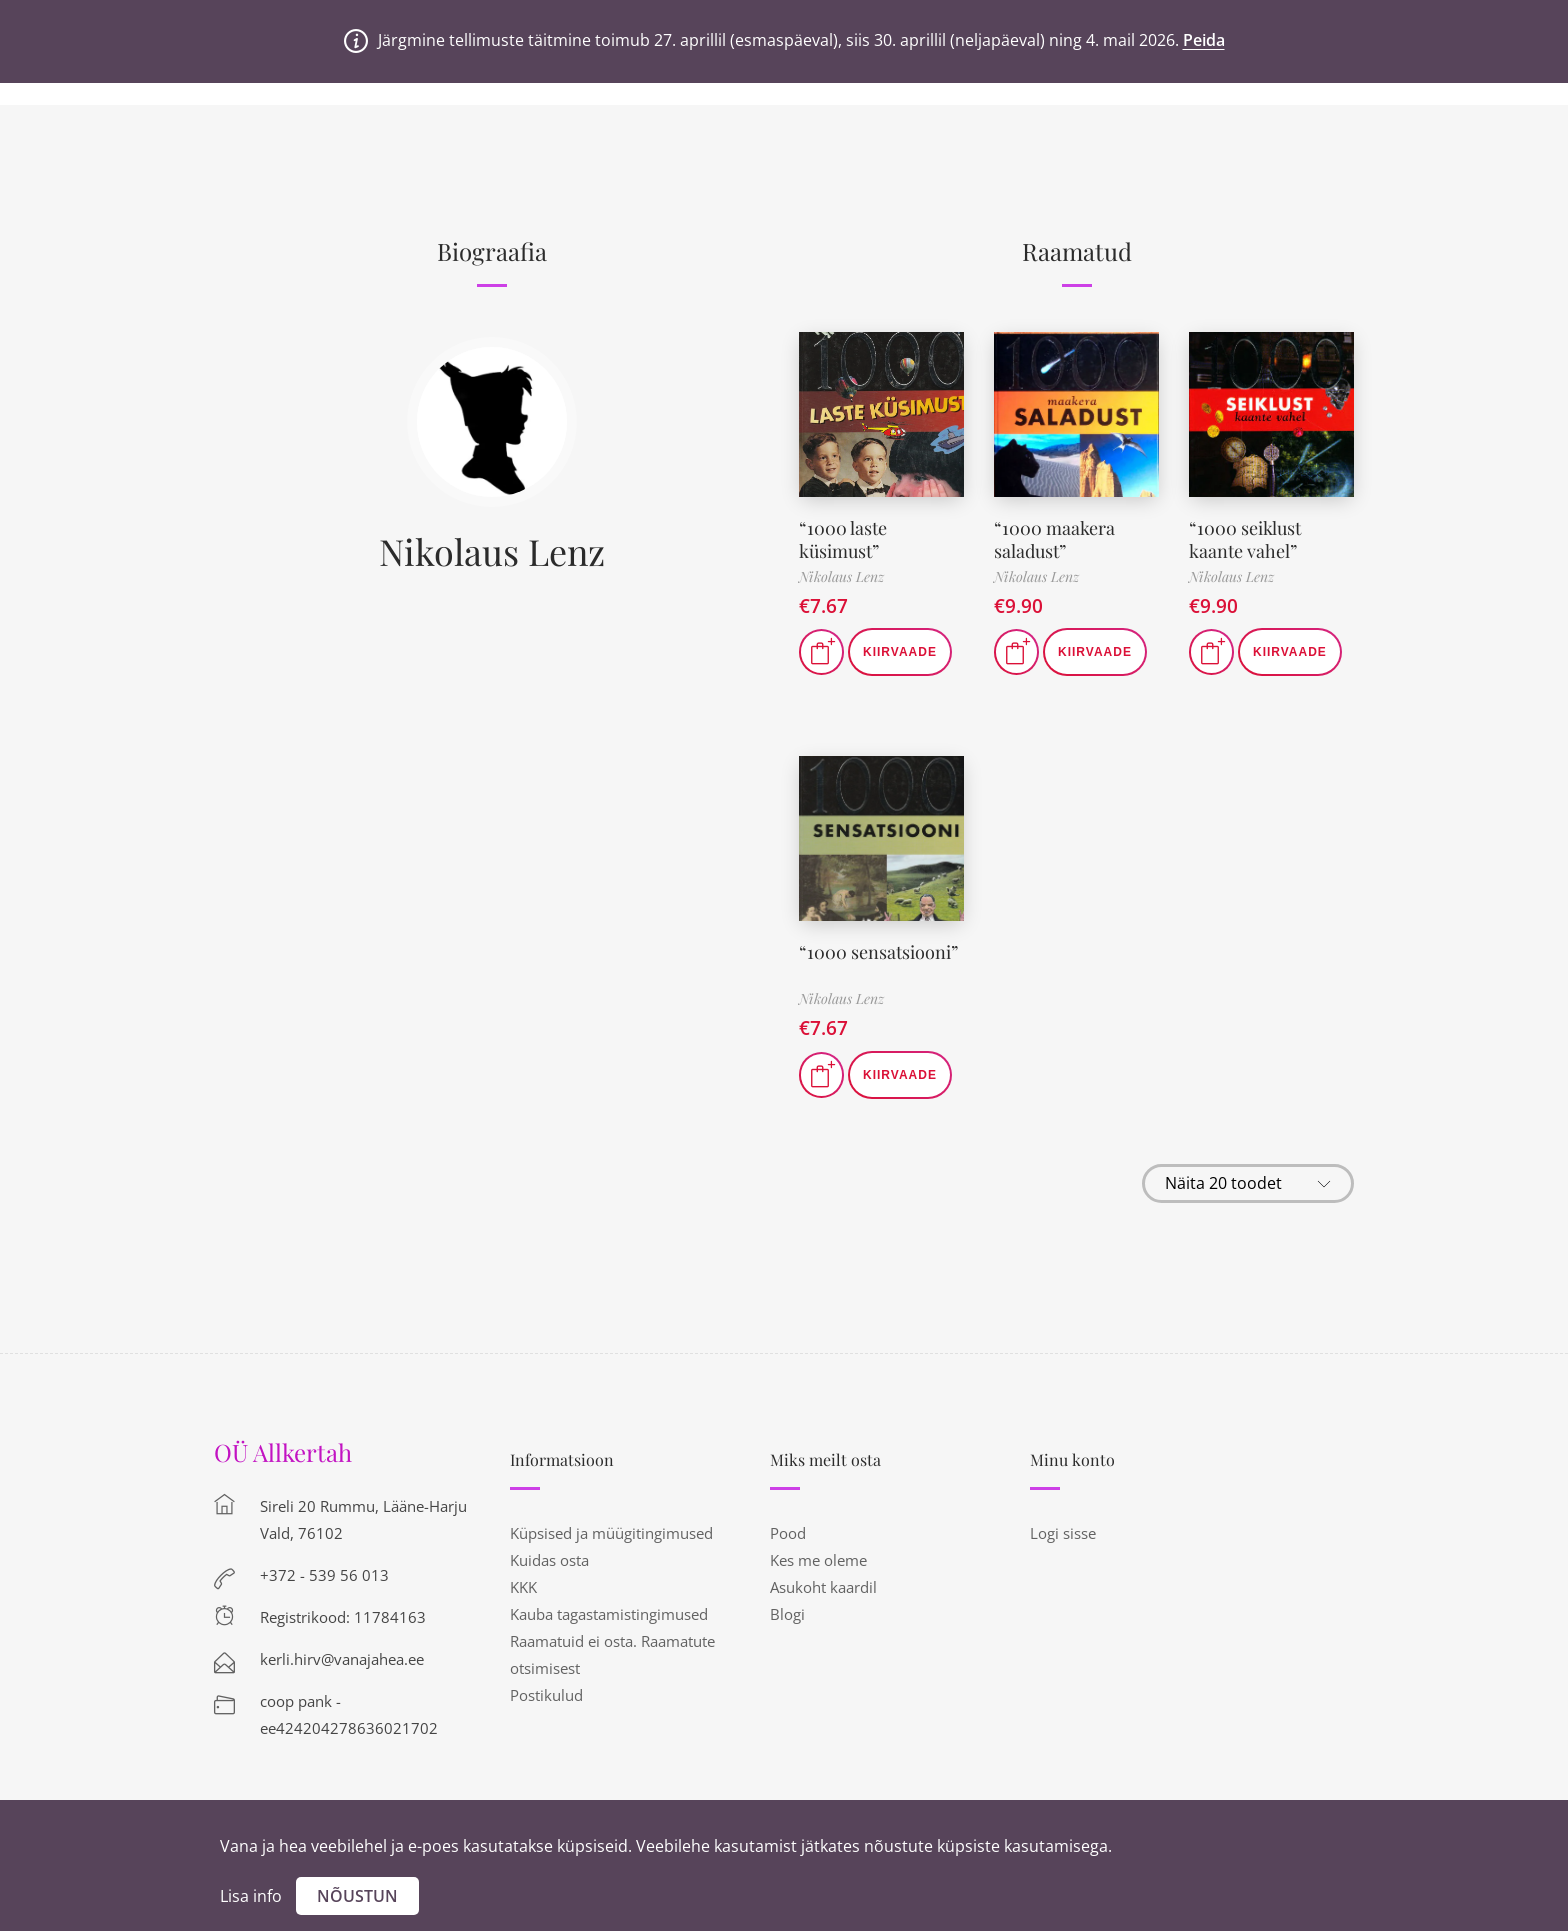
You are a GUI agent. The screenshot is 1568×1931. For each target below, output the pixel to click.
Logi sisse (1063, 1533)
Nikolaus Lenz (492, 551)
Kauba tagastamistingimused (609, 1614)
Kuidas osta (549, 1560)
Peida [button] (1204, 40)
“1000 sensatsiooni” (878, 952)
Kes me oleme (818, 1560)
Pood (788, 1533)
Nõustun (357, 1896)
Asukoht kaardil (823, 1587)
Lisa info (251, 1896)
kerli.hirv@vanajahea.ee (342, 1659)
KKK (523, 1587)
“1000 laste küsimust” (843, 539)
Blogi (787, 1614)
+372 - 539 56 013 (324, 1575)
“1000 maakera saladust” (1054, 539)
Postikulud (546, 1695)
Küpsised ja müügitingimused (611, 1533)
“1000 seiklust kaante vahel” (1245, 539)
